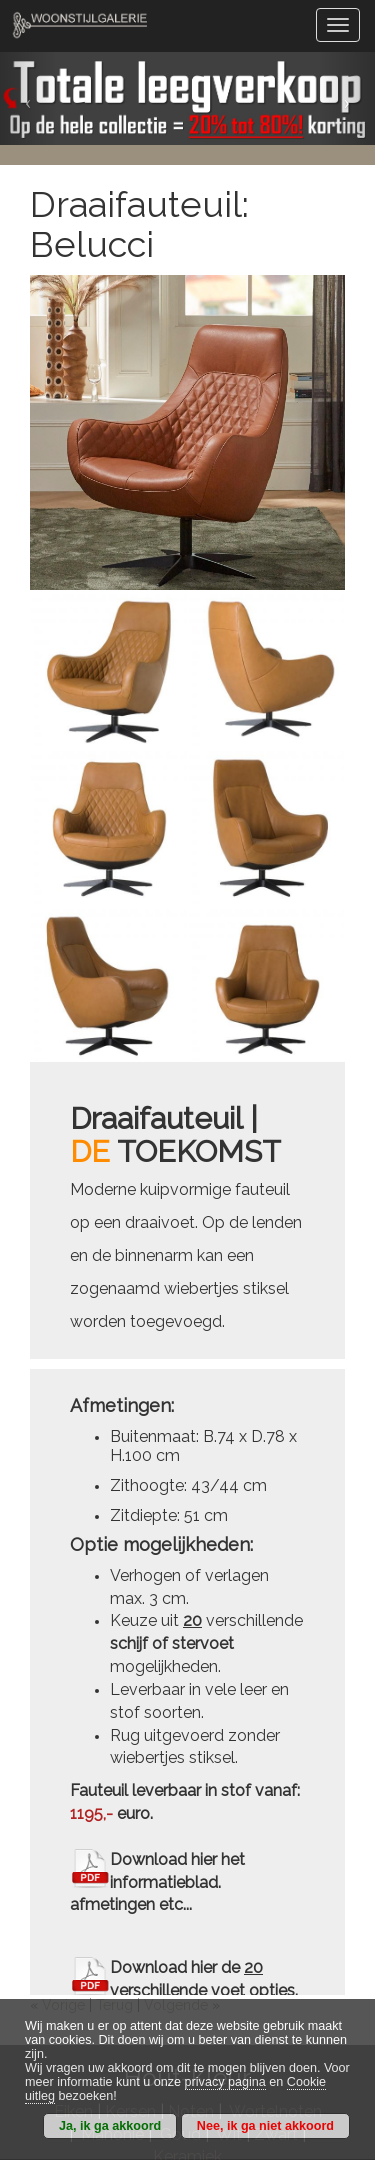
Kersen (130, 1939)
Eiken (73, 1939)
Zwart (276, 1961)
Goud (180, 1961)
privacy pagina (225, 2082)
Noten (191, 1939)
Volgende (176, 1832)
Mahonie (112, 1961)
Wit (229, 1961)
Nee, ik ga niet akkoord (265, 2126)
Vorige (63, 1832)
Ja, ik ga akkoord (110, 2126)
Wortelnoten (275, 1939)
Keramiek (187, 1983)
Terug (114, 1832)
